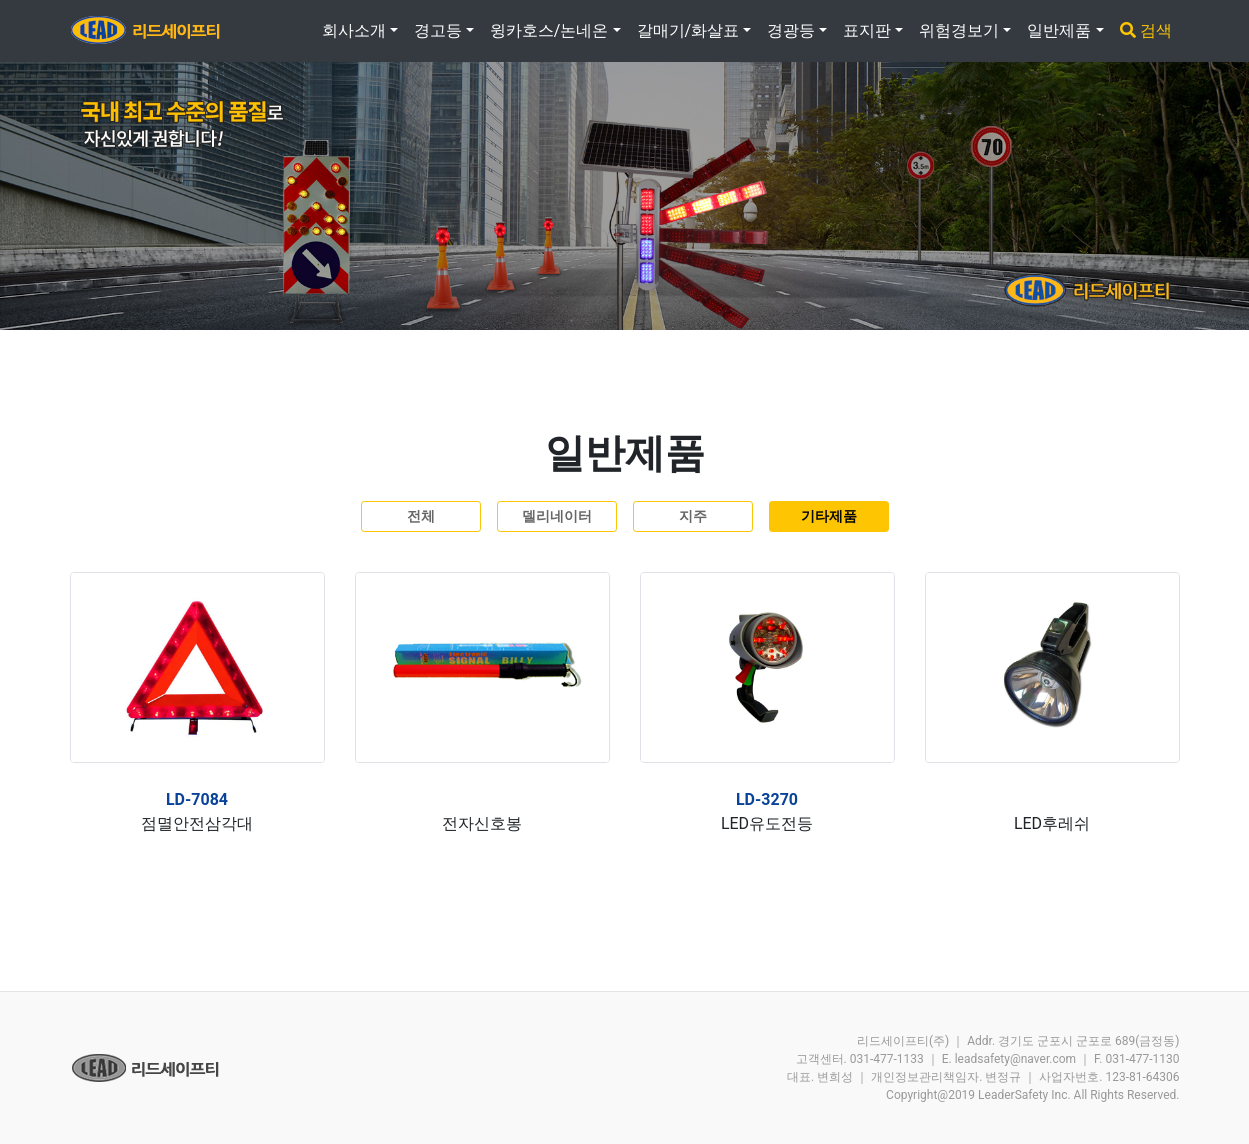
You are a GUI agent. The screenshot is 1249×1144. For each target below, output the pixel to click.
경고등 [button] (438, 30)
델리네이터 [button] (557, 516)
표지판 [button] (867, 30)
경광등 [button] (791, 30)
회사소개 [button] (354, 30)
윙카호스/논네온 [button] (549, 30)
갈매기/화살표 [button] (688, 30)
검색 (1146, 30)
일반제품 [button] (1059, 30)
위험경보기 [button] (959, 30)
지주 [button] (693, 516)
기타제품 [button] (829, 516)
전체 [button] (421, 516)
